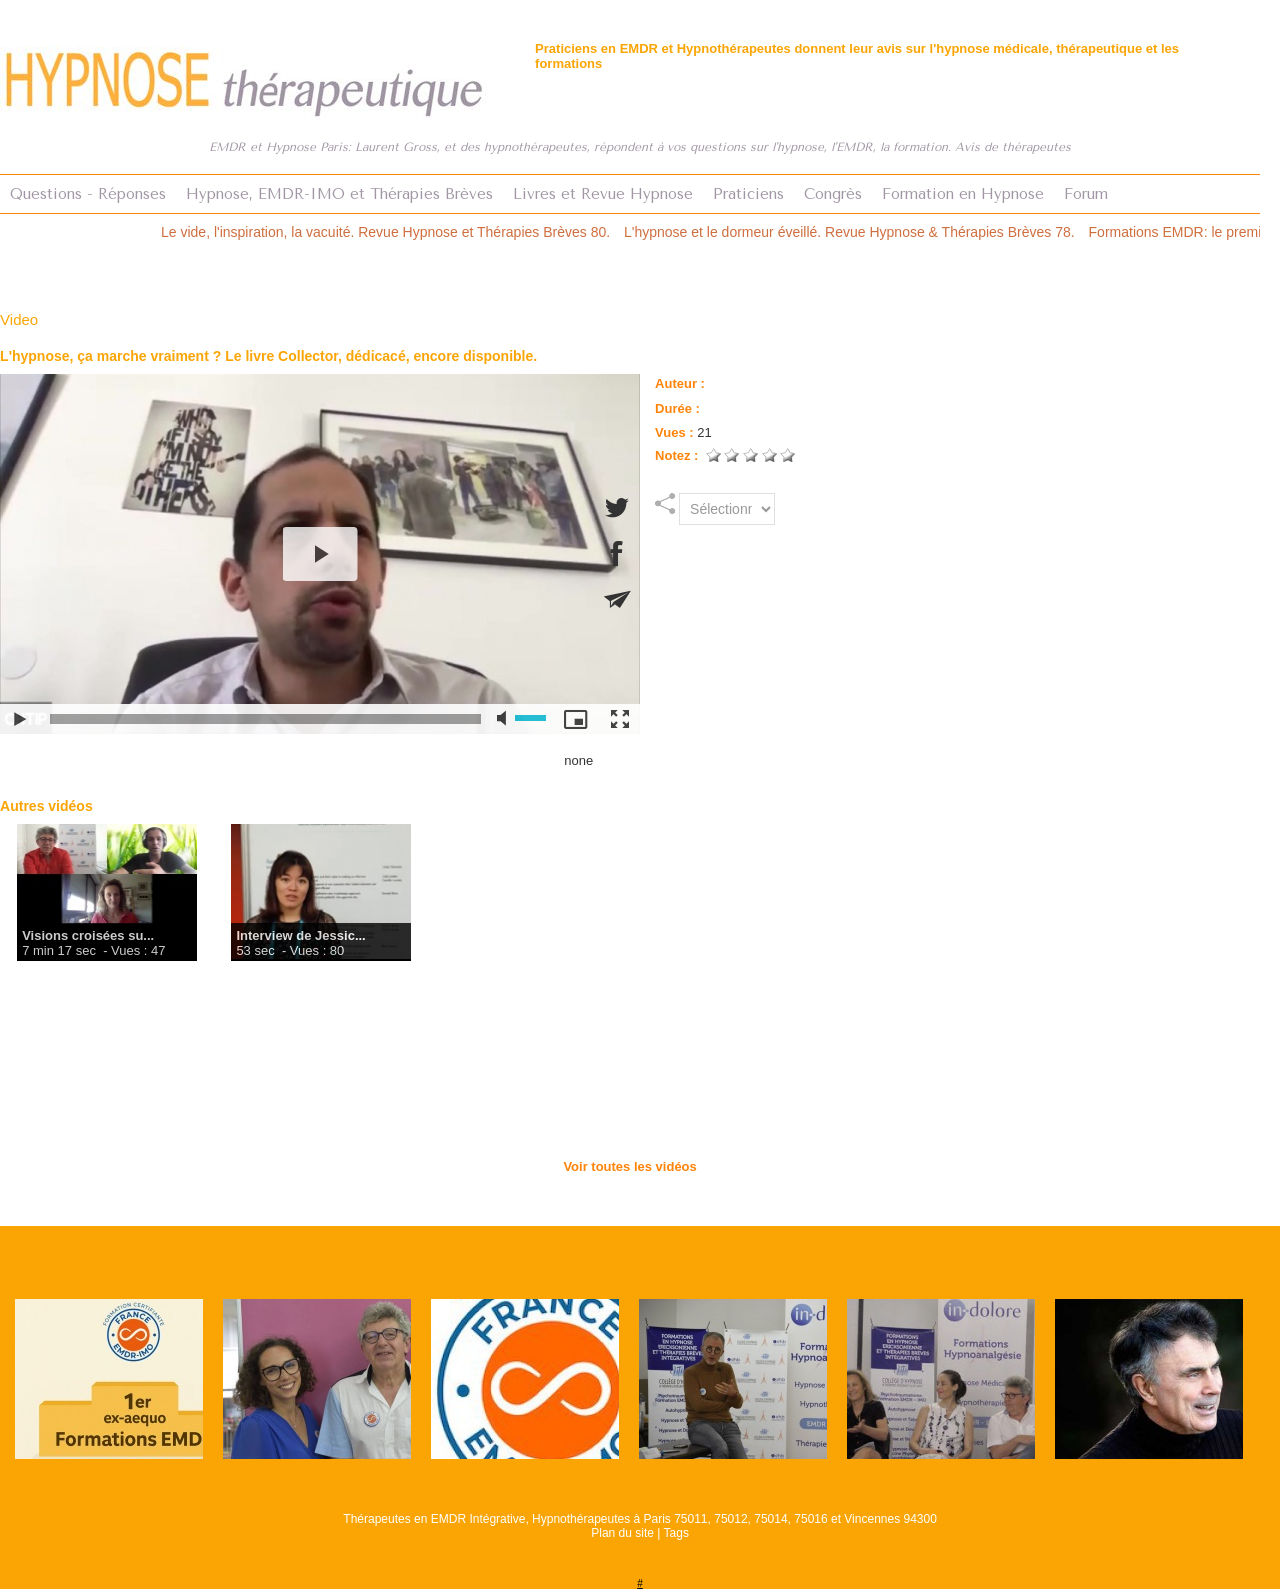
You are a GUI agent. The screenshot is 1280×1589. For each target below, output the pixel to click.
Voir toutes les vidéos (629, 1166)
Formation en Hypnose (963, 194)
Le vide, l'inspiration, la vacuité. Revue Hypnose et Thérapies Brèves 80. (399, 232)
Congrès (833, 194)
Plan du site (622, 1533)
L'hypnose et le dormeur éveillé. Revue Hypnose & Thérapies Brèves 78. (863, 232)
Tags (676, 1533)
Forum (1086, 194)
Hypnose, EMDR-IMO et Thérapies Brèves (339, 194)
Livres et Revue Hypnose (603, 194)
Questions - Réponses (88, 194)
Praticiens (748, 194)
